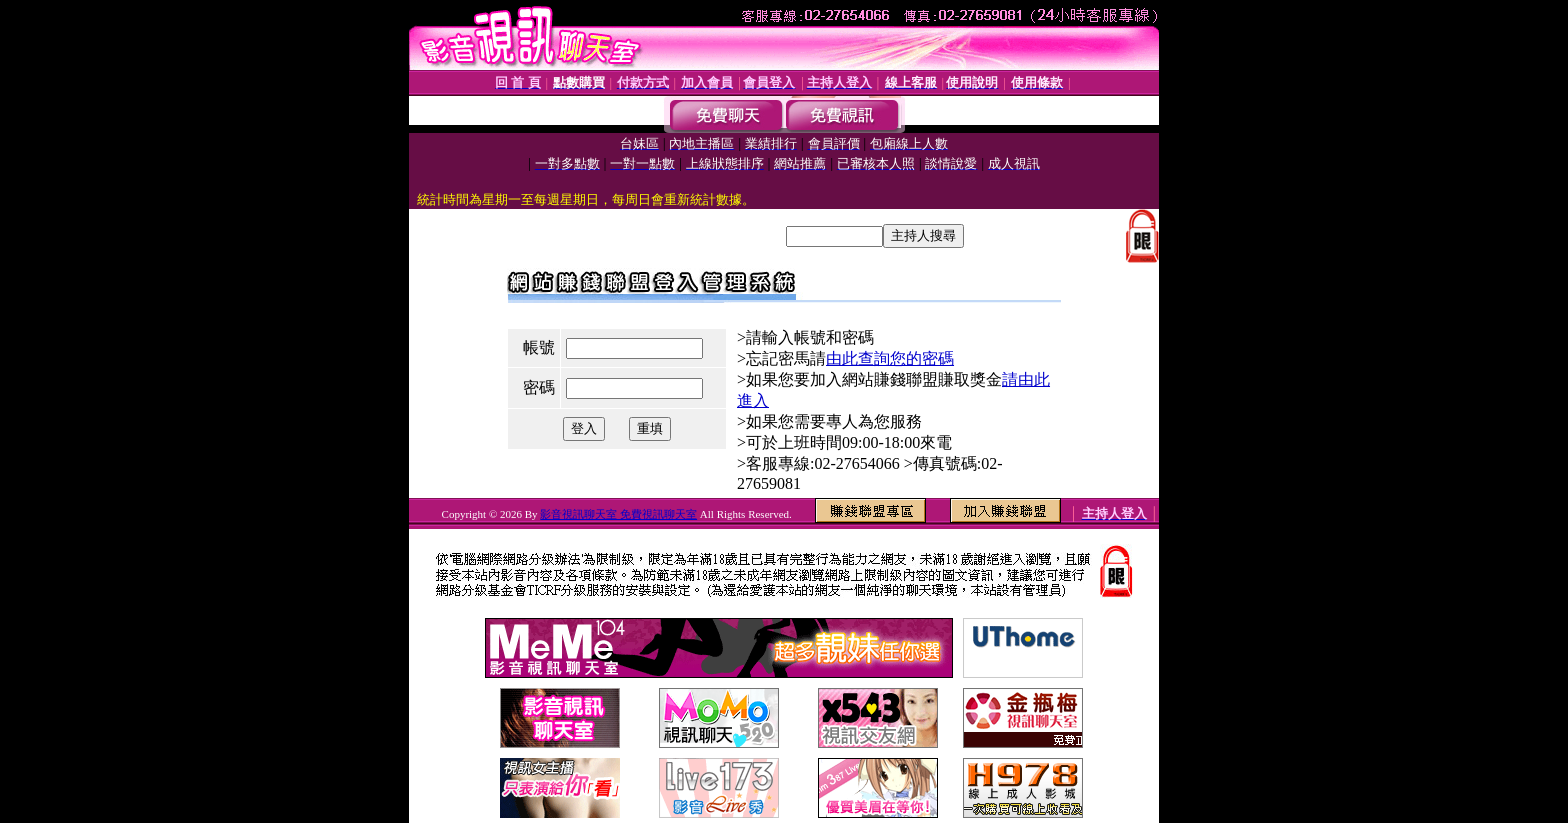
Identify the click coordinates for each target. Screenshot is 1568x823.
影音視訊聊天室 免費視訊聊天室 (618, 514)
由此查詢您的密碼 (890, 358)
